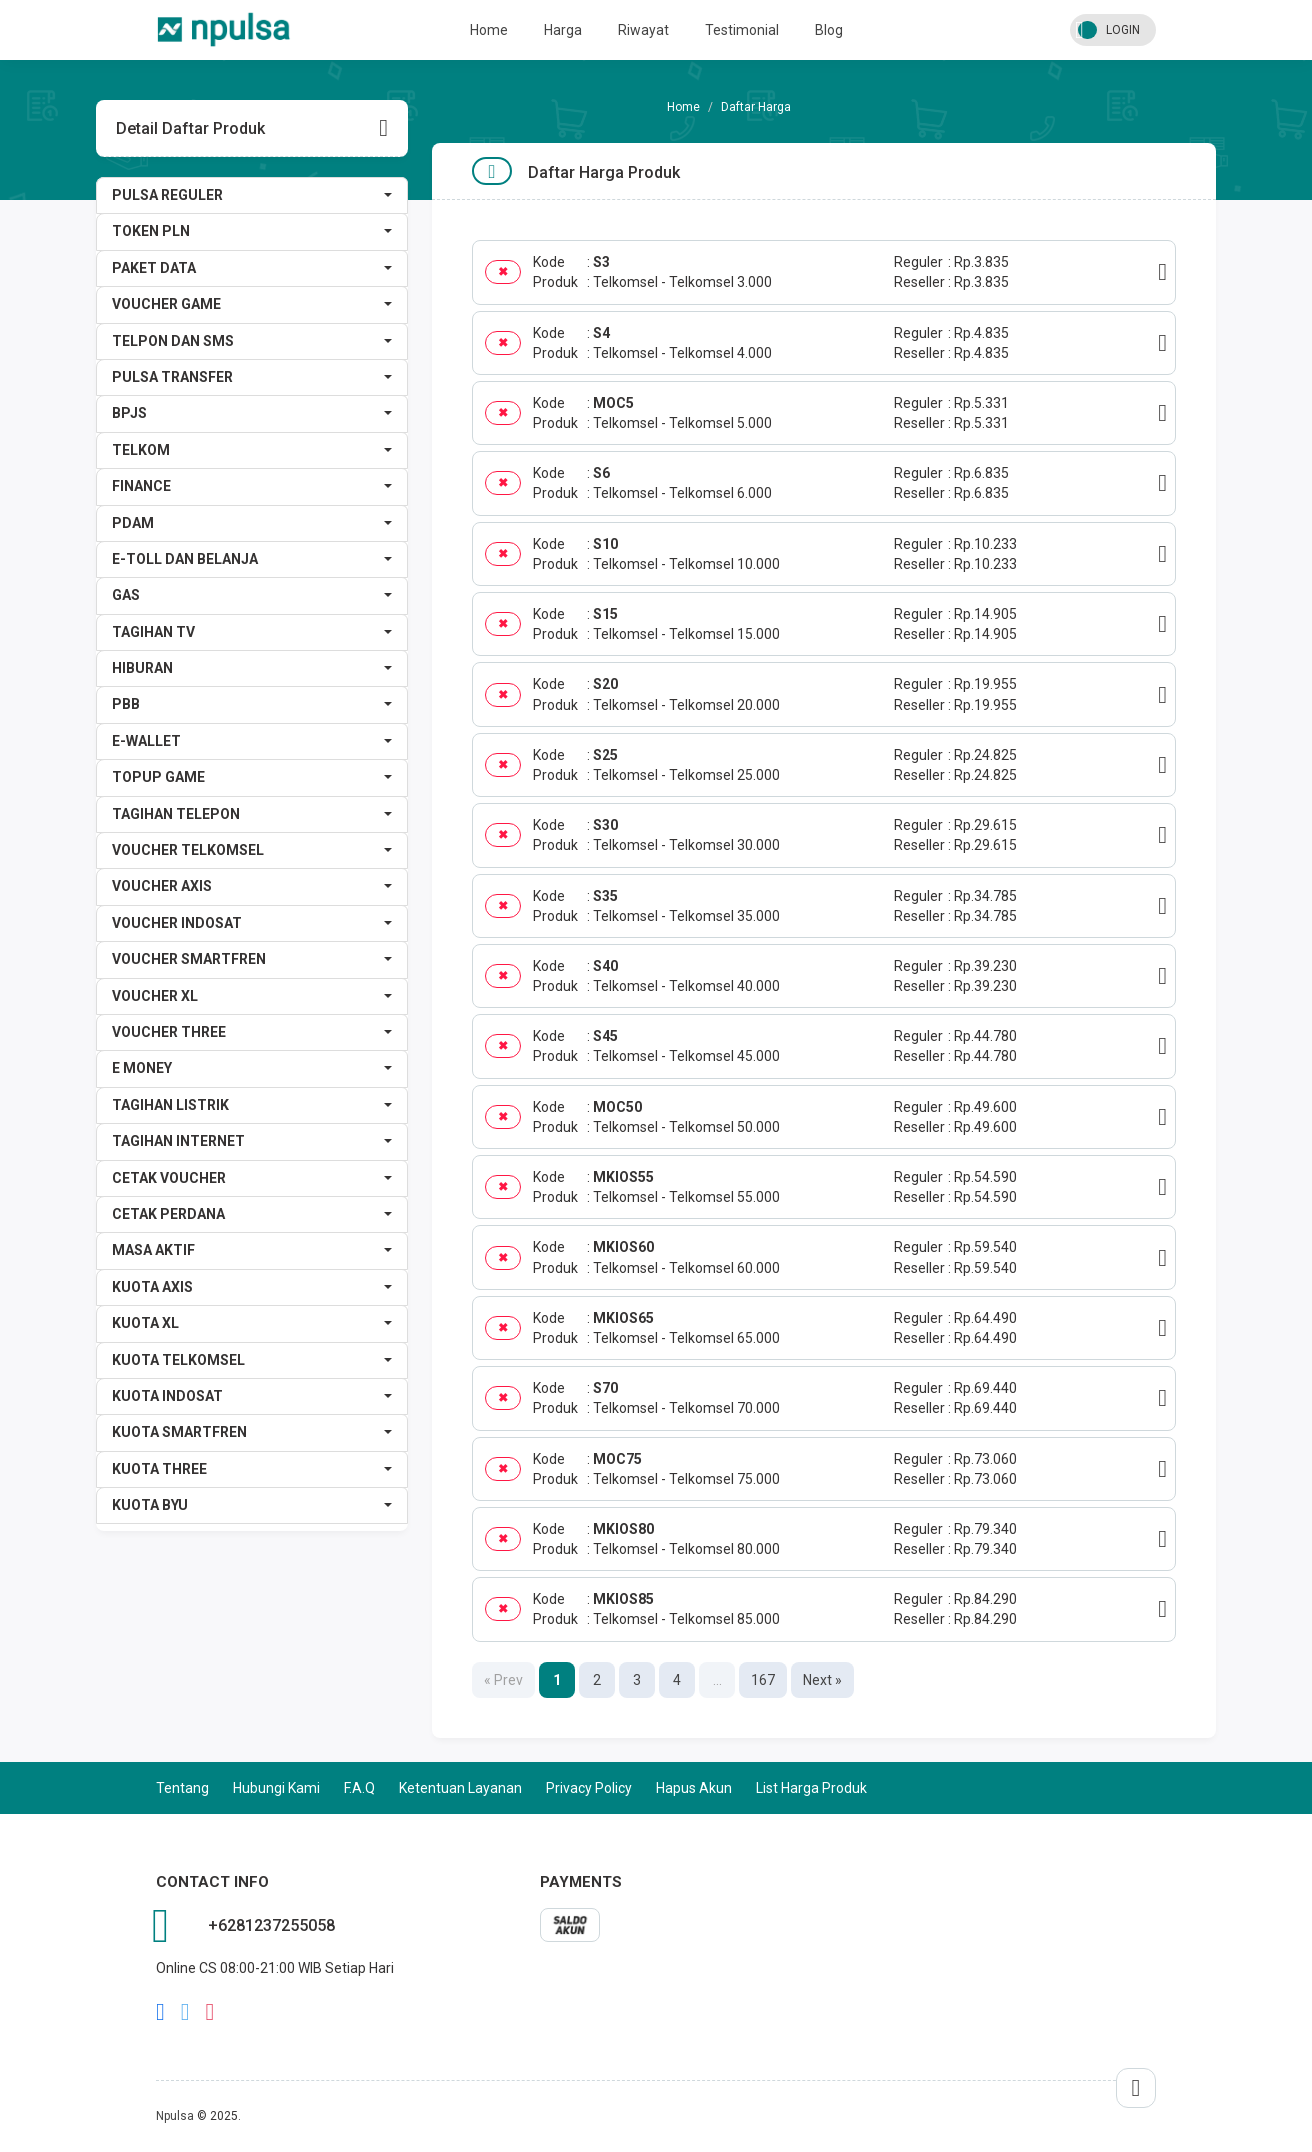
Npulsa (175, 2116)
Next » (822, 1680)
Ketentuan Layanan (460, 1788)
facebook (160, 2012)
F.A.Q (359, 1788)
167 (763, 1680)
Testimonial (742, 30)
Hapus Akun (694, 1788)
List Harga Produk (811, 1788)
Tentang (182, 1788)
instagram (210, 2012)
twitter (185, 2012)
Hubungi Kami (276, 1788)
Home (489, 30)
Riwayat (643, 30)
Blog (829, 30)
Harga (563, 30)
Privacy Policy (589, 1788)
